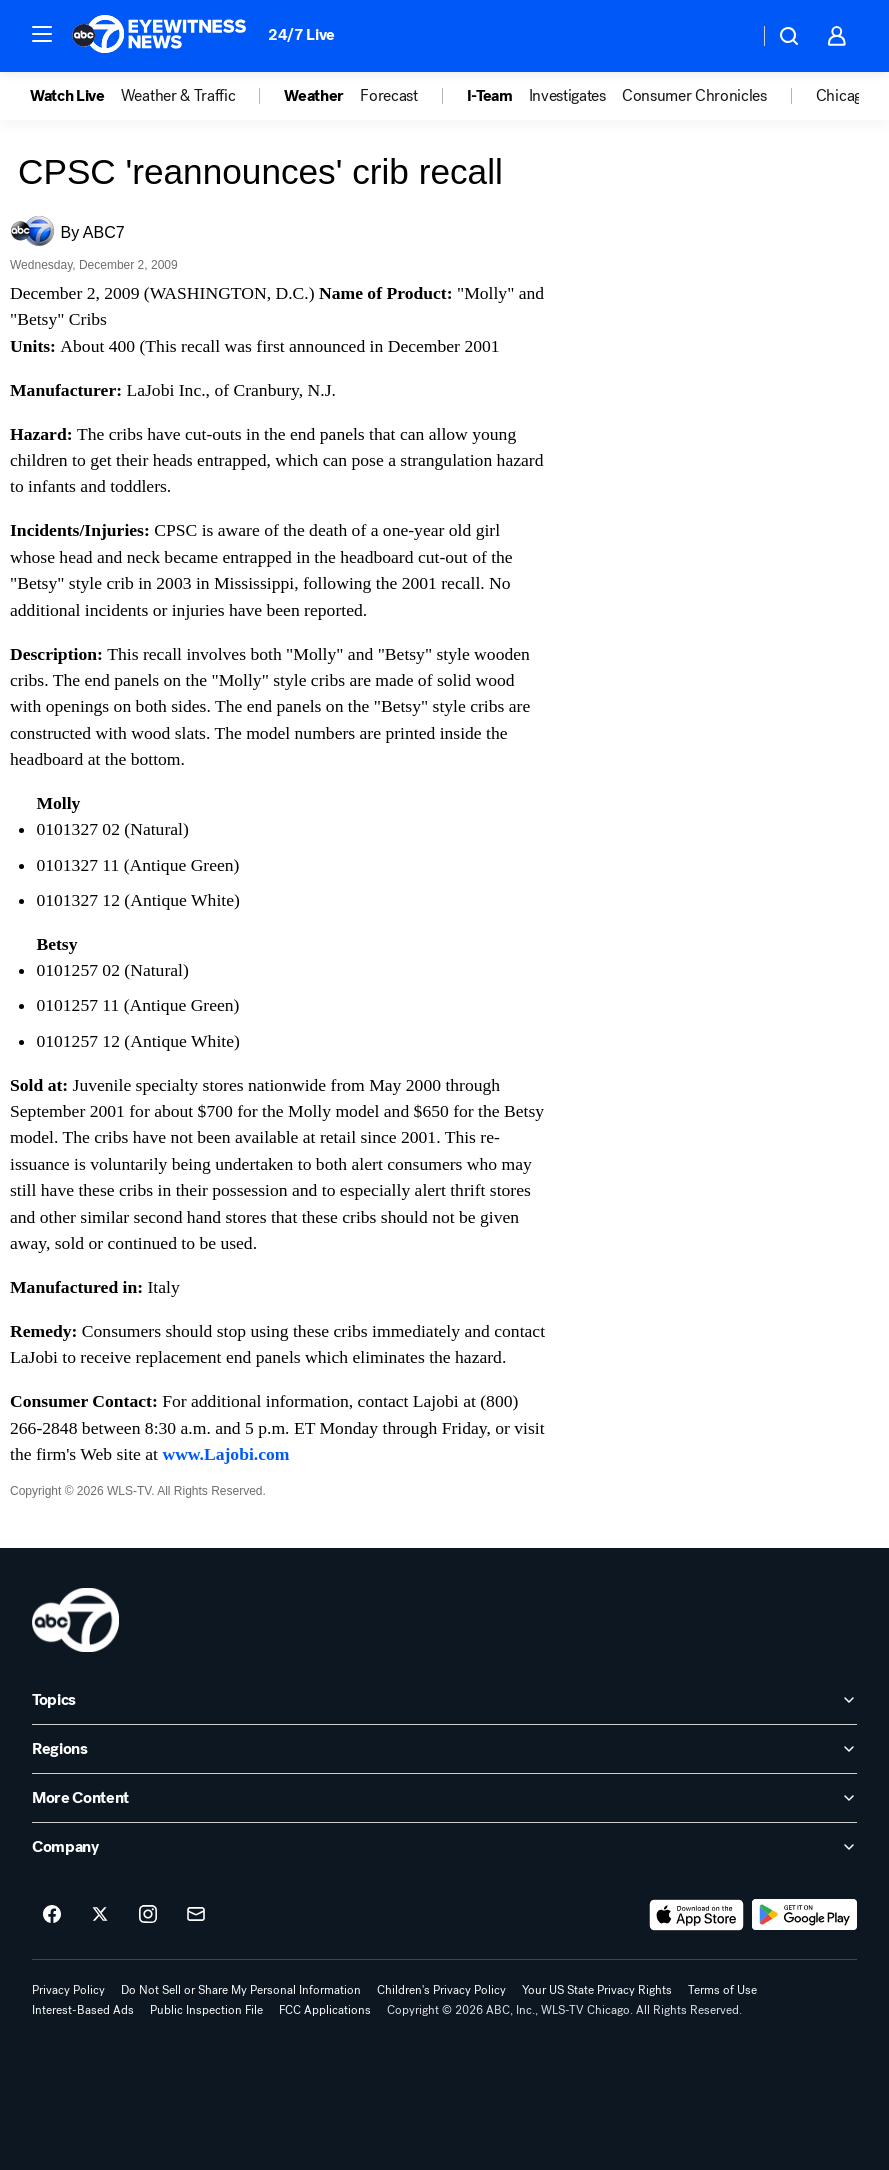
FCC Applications (325, 2010)
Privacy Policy (68, 1990)
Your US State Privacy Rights (597, 1990)
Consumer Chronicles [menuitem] (694, 96)
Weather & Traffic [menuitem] (178, 96)
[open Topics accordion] (444, 1700)
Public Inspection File (206, 2010)
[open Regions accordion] (444, 1749)
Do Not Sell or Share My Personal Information (241, 1990)
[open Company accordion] (444, 1847)
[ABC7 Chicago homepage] (159, 36)
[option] (75, 96)
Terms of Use (722, 1990)
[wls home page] (75, 1620)
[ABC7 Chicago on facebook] (52, 1915)
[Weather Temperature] (727, 36)
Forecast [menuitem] (388, 96)
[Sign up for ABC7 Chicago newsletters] (196, 1915)
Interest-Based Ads (83, 2010)
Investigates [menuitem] (567, 96)
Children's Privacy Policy (441, 1990)
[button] (42, 34)
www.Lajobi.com (225, 1454)
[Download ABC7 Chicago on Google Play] (804, 1915)
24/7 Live (301, 34)
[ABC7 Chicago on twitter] (100, 1915)
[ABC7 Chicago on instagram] (148, 1915)
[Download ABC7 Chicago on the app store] (697, 1915)
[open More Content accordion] (444, 1798)
